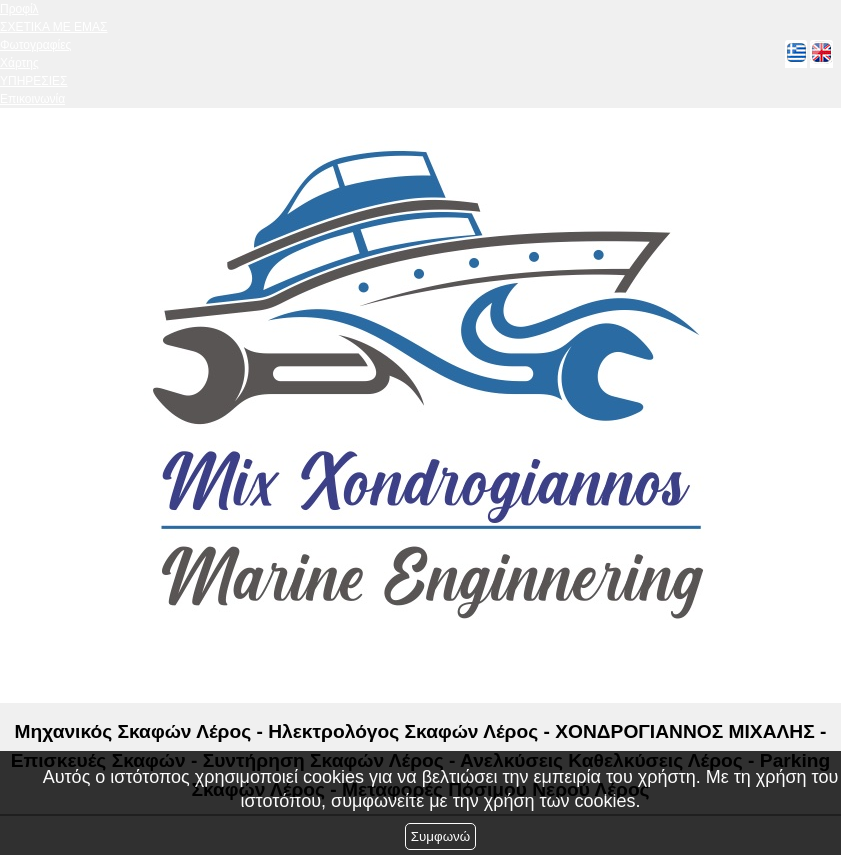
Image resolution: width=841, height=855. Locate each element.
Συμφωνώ (440, 836)
